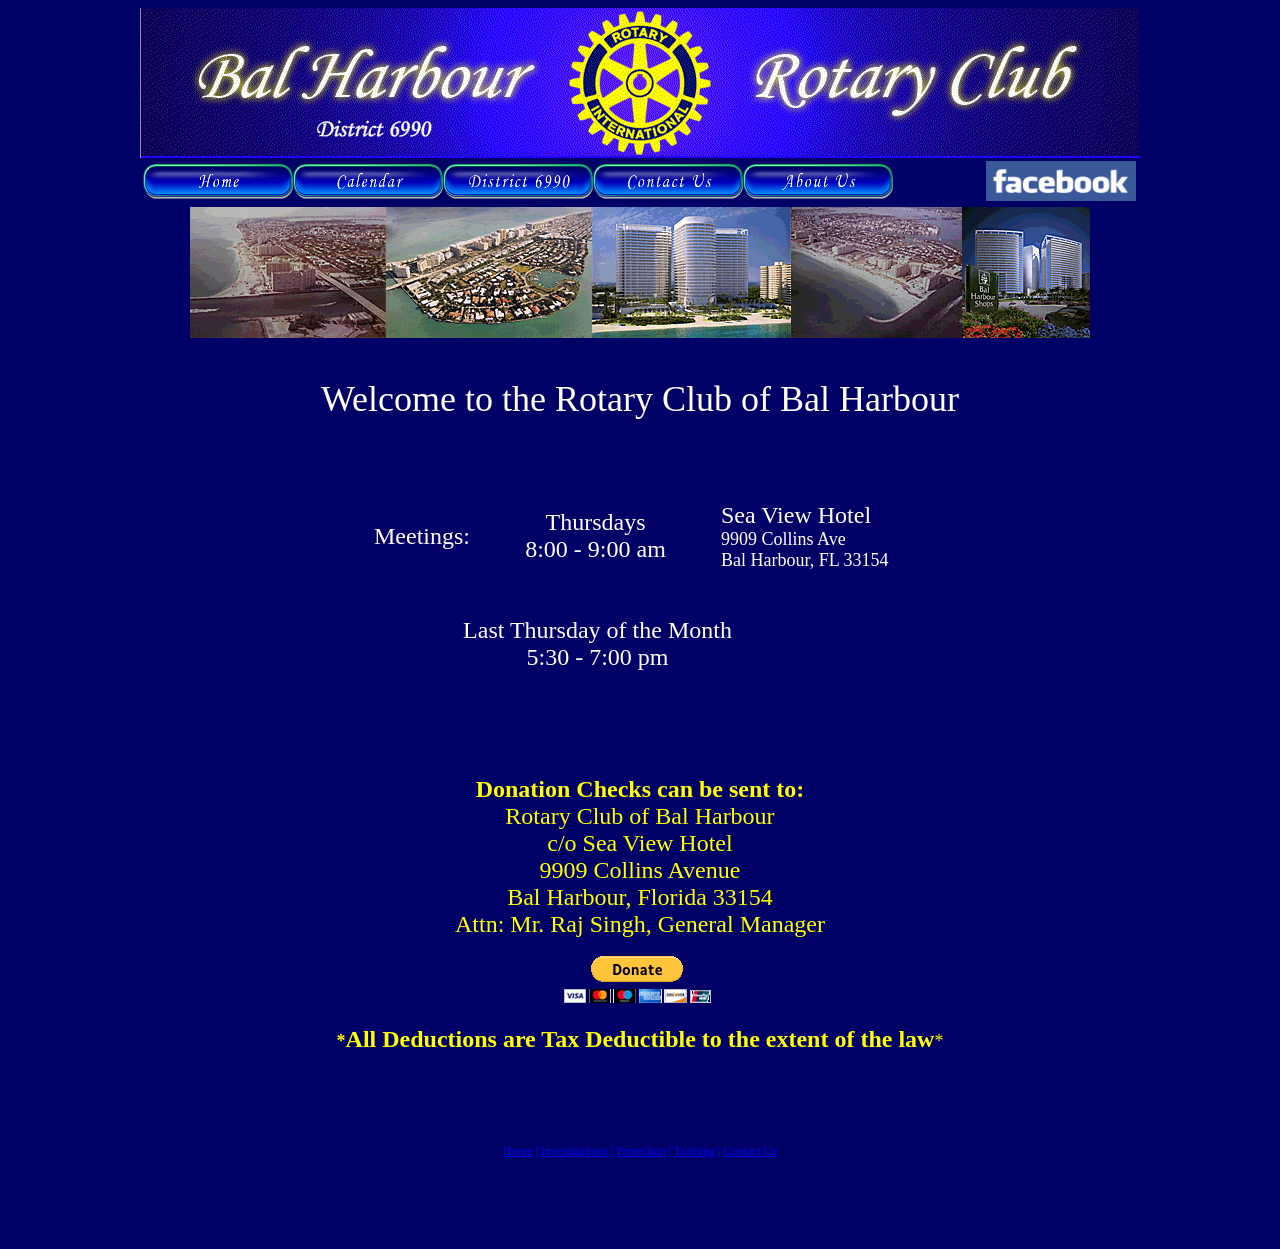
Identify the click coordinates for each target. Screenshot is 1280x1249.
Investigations (574, 1151)
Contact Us (750, 1151)
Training (694, 1151)
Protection (640, 1151)
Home (517, 1151)
